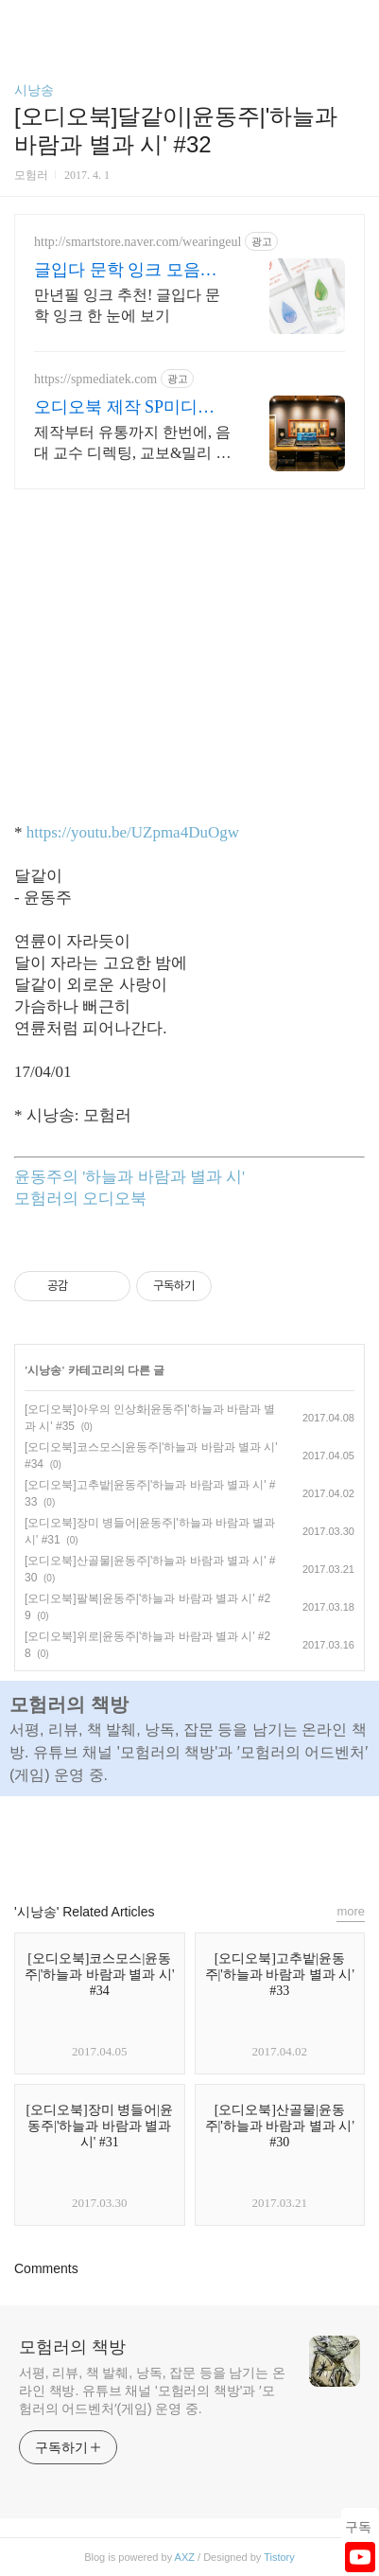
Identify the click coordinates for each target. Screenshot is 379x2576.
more (350, 1911)
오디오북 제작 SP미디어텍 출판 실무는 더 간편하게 (127, 407)
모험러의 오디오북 (80, 1199)
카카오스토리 (190, 1841)
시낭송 (34, 89)
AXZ (185, 2557)
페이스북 (146, 1841)
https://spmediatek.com (95, 379)
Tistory (279, 2557)
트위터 (232, 1841)
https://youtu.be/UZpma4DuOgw (132, 832)
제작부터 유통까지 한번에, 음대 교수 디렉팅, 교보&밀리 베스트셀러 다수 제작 (132, 444)
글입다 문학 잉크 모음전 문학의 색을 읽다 (125, 270)
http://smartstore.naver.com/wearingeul (137, 242)
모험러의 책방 (72, 2347)
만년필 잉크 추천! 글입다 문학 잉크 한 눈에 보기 (127, 305)
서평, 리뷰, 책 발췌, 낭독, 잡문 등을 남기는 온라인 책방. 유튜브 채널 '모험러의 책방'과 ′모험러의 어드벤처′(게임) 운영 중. (152, 2390)
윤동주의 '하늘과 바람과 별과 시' (129, 1177)
